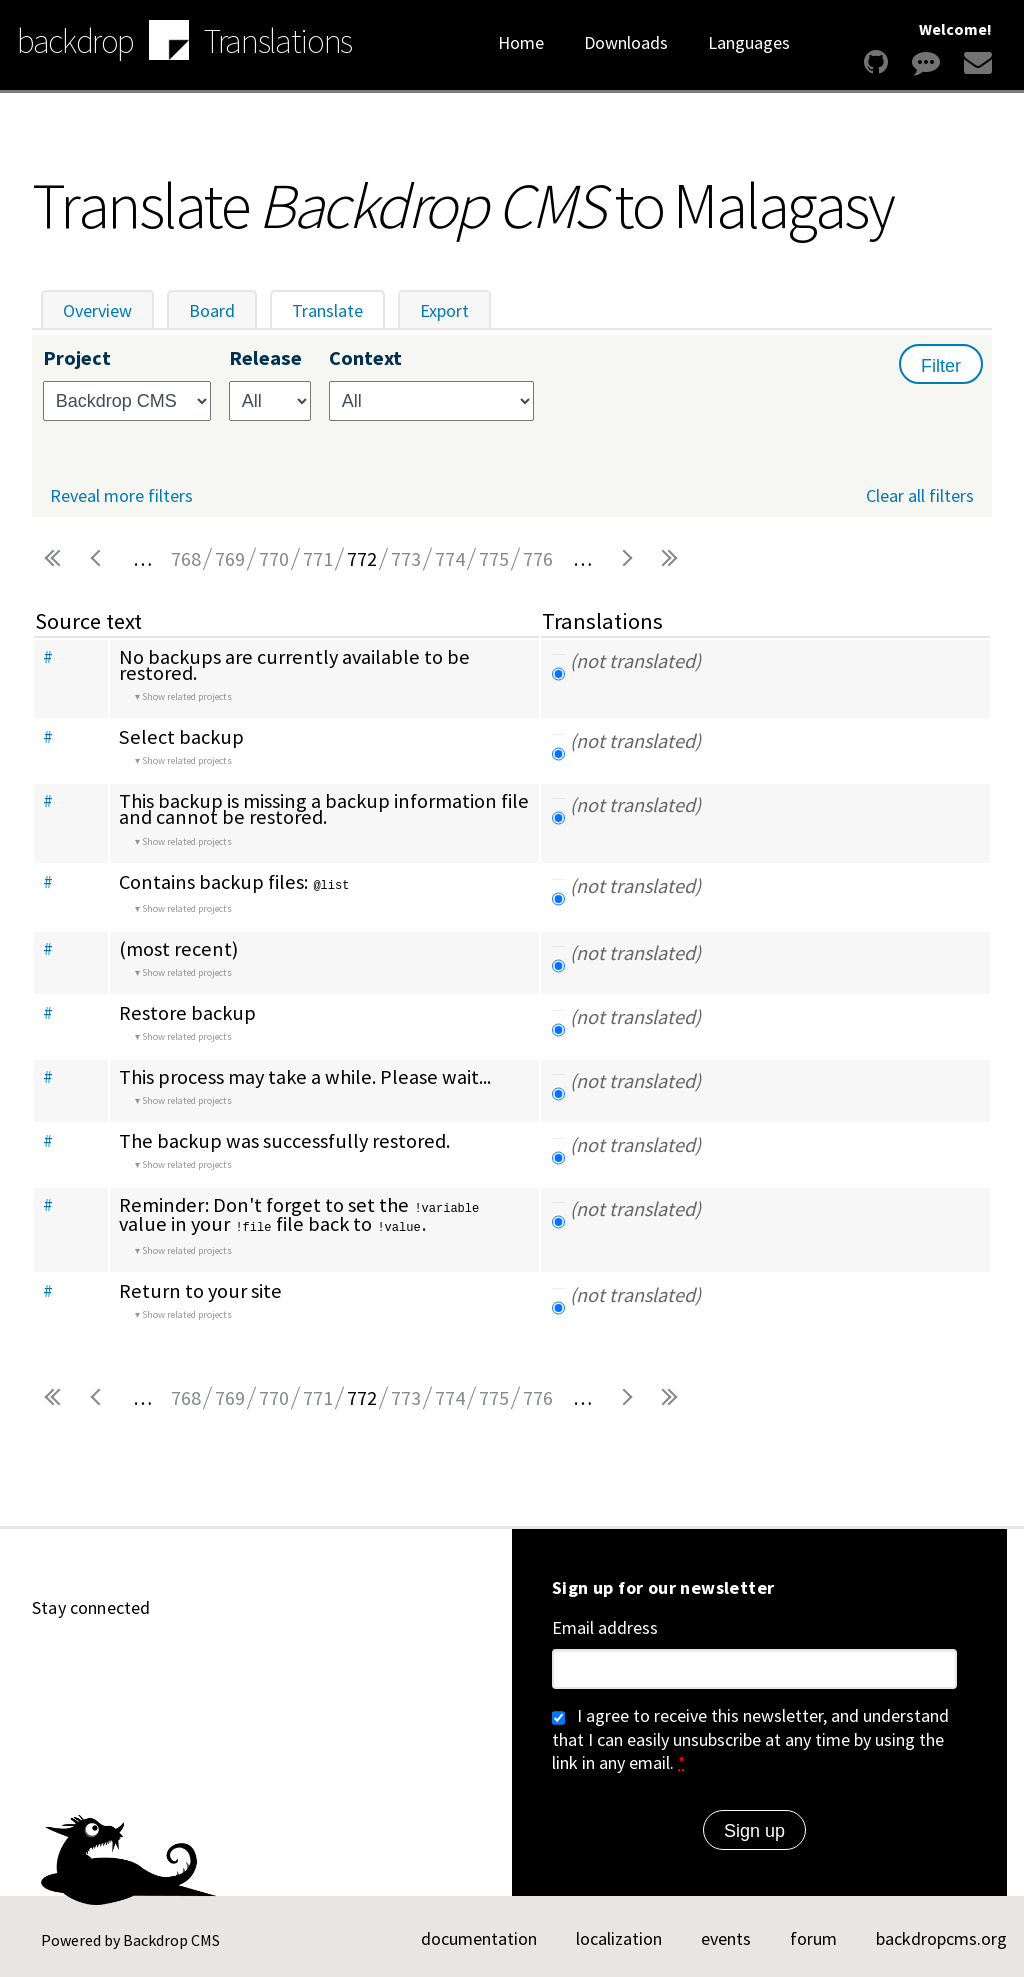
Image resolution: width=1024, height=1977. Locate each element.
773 (406, 558)
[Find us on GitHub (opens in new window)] (46, 1660)
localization (619, 1935)
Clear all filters (920, 495)
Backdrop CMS (171, 1937)
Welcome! (955, 29)
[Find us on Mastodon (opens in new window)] (190, 1660)
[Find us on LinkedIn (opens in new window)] (142, 1660)
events (726, 1935)
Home (521, 42)
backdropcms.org (941, 1935)
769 (230, 558)
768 (186, 558)
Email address (605, 1625)
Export (444, 310)
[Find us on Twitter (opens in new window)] (238, 1660)
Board (212, 310)
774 (450, 558)
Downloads (626, 42)
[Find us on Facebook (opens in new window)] (286, 1660)
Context (365, 358)
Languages (749, 42)
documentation (479, 1935)
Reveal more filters (121, 496)
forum (813, 1935)
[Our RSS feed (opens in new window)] (334, 1660)
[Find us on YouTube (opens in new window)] (94, 1660)
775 (494, 558)
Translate (338, 310)
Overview (97, 310)
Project (77, 358)
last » (670, 559)
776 (538, 558)
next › (626, 559)
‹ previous (98, 559)
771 (318, 558)
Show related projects (187, 696)
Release (265, 358)
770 (274, 558)
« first (54, 559)
